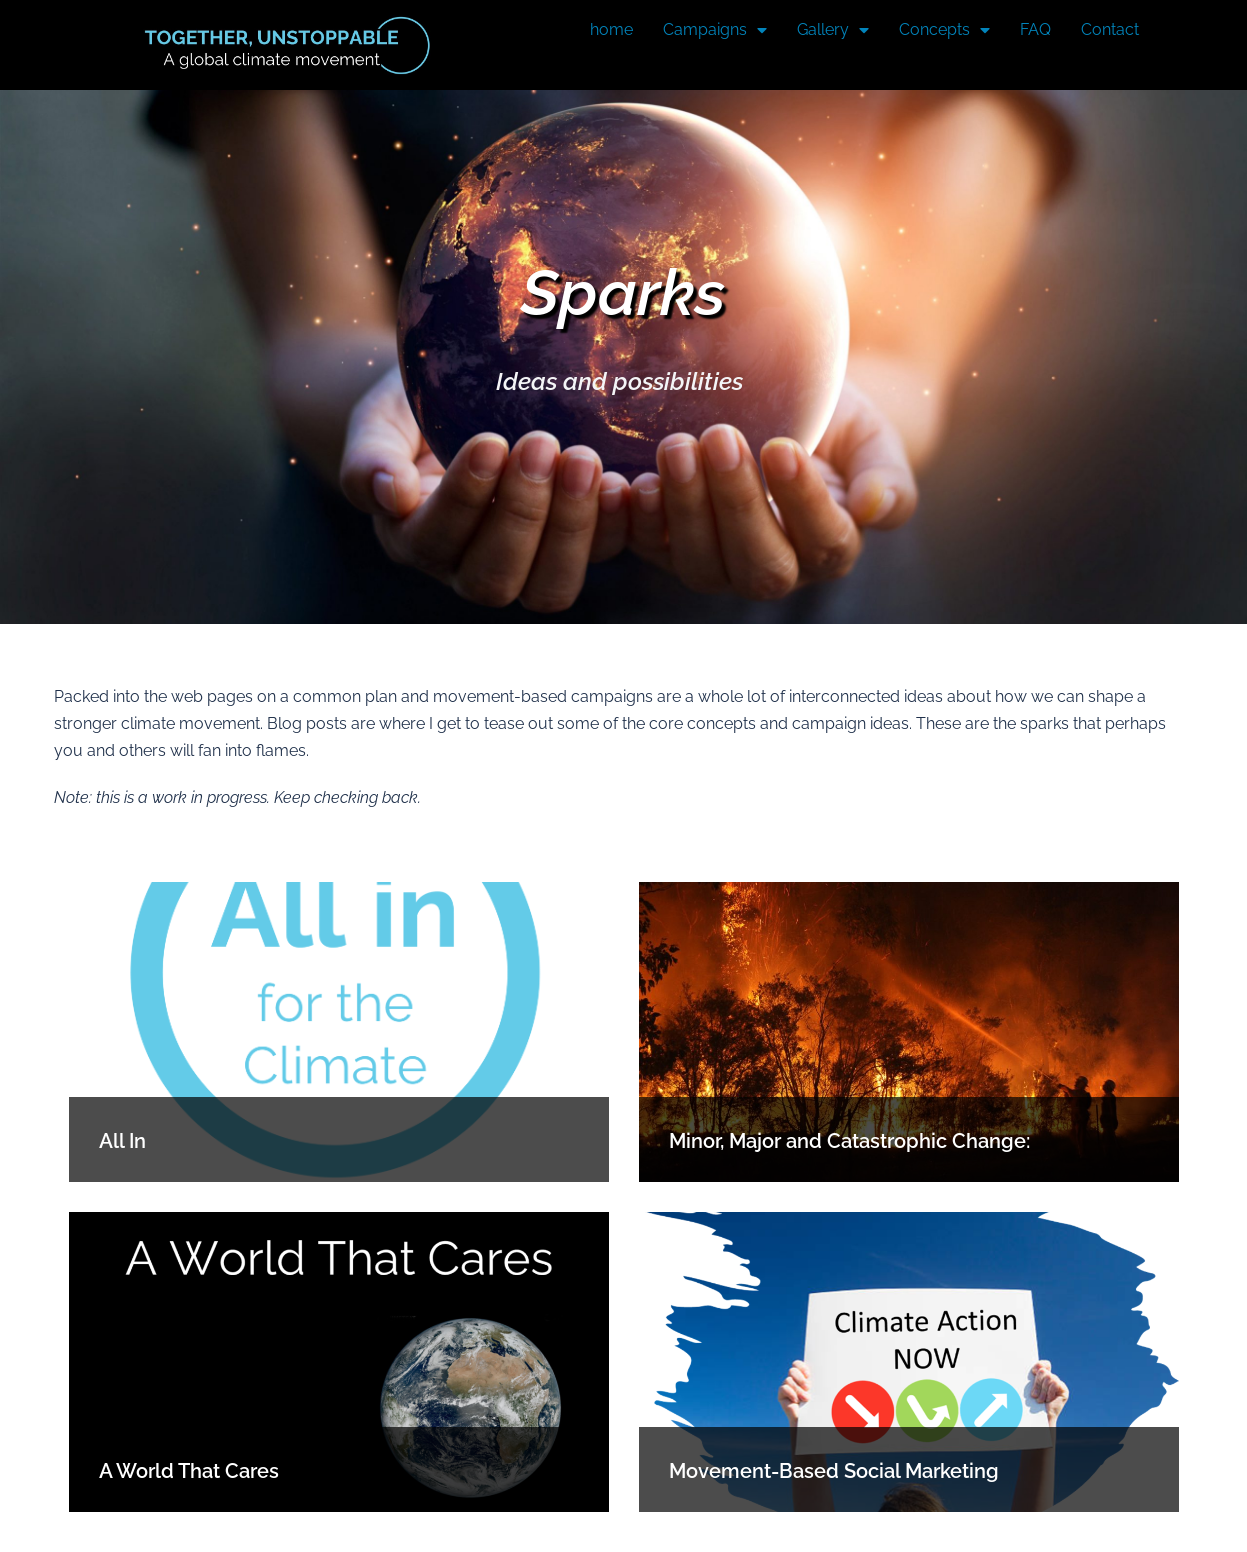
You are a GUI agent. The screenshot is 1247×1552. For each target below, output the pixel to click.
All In (122, 1141)
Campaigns (715, 30)
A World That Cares (189, 1471)
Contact (1110, 29)
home (611, 29)
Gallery (833, 30)
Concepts (944, 30)
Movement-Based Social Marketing (834, 1471)
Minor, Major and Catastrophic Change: (849, 1141)
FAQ (1035, 29)
